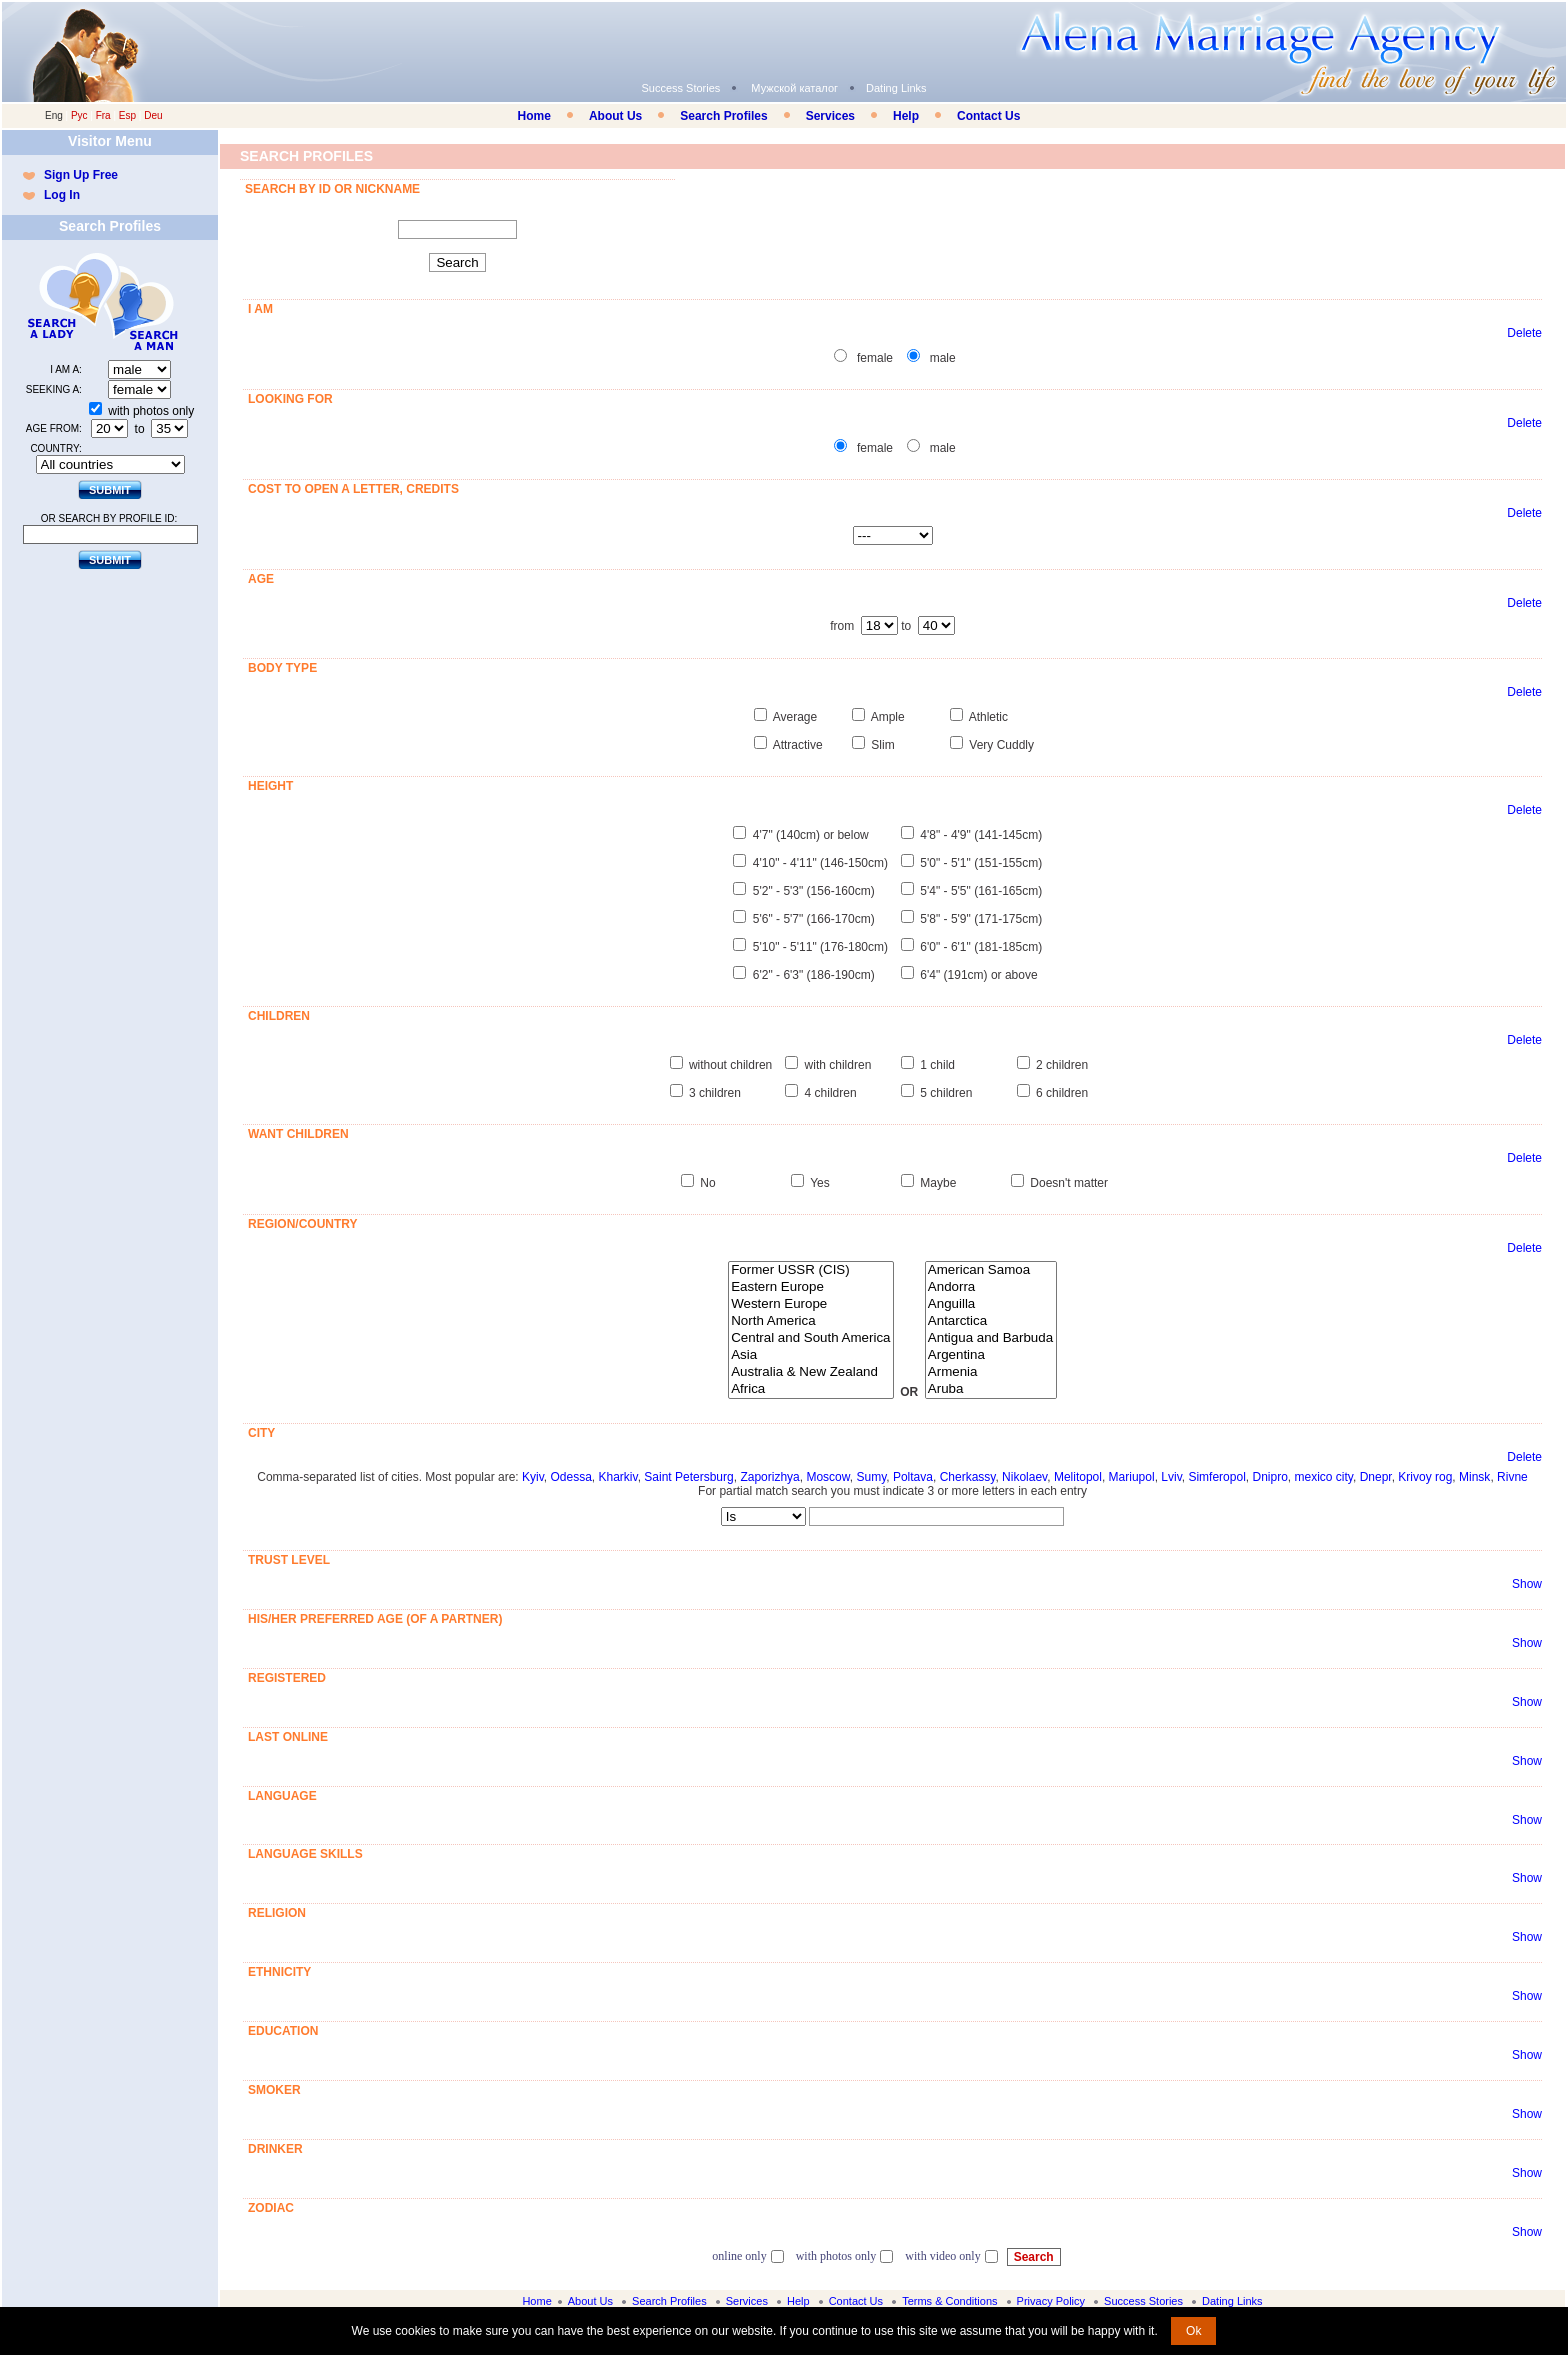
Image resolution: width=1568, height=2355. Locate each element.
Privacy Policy (1051, 2301)
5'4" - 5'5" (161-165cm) (981, 891)
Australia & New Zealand (810, 1372)
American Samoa (991, 1270)
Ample (888, 717)
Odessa (570, 1477)
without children (730, 1065)
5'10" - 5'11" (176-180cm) (820, 947)
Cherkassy (968, 1477)
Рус (79, 115)
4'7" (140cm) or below (811, 835)
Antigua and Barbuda (991, 1338)
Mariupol (1132, 1477)
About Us (615, 116)
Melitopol (1078, 1477)
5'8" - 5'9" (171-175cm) (981, 919)
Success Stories (680, 88)
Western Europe (810, 1304)
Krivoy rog (1425, 1477)
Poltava (913, 1477)
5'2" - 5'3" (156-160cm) (814, 891)
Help (906, 116)
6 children (1062, 1093)
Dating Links (896, 88)
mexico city (1324, 1477)
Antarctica (991, 1321)
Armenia (991, 1372)
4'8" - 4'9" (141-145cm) (981, 835)
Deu (153, 115)
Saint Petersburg (688, 1477)
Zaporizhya (769, 1477)
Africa (810, 1389)
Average (795, 717)
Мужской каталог (794, 88)
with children (838, 1065)
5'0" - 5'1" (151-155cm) (981, 863)
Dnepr (1376, 1477)
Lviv (1171, 1477)
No (707, 1183)
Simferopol (1216, 1477)
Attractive (798, 745)
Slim (882, 745)
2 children (1062, 1065)
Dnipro (1269, 1477)
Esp (127, 115)
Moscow (827, 1477)
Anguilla (991, 1304)
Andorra (991, 1287)
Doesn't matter (1069, 1183)
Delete (1524, 333)
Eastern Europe (810, 1287)
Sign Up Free (81, 175)
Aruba (991, 1389)
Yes (820, 1183)
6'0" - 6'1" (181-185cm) (981, 947)
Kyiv (533, 1477)
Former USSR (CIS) (810, 1270)
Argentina (991, 1355)
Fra (103, 115)
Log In (62, 195)
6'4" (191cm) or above (978, 975)
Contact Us (988, 116)
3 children (715, 1093)
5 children (946, 1093)
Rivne (1512, 1477)
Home (534, 116)
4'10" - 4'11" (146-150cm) (820, 863)
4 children (831, 1093)
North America (810, 1321)
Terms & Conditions (949, 2301)
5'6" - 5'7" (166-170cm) (814, 919)
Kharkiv (618, 1477)
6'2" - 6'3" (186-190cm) (814, 975)
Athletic (988, 717)
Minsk (1474, 1477)
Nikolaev (1024, 1477)
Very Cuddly (1001, 745)
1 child (937, 1065)
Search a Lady (64, 302)
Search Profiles (723, 116)
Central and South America (810, 1338)
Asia (810, 1355)
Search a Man (149, 302)
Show (1527, 1584)
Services (830, 116)
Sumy (871, 1477)
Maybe (938, 1183)
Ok (1193, 2331)
